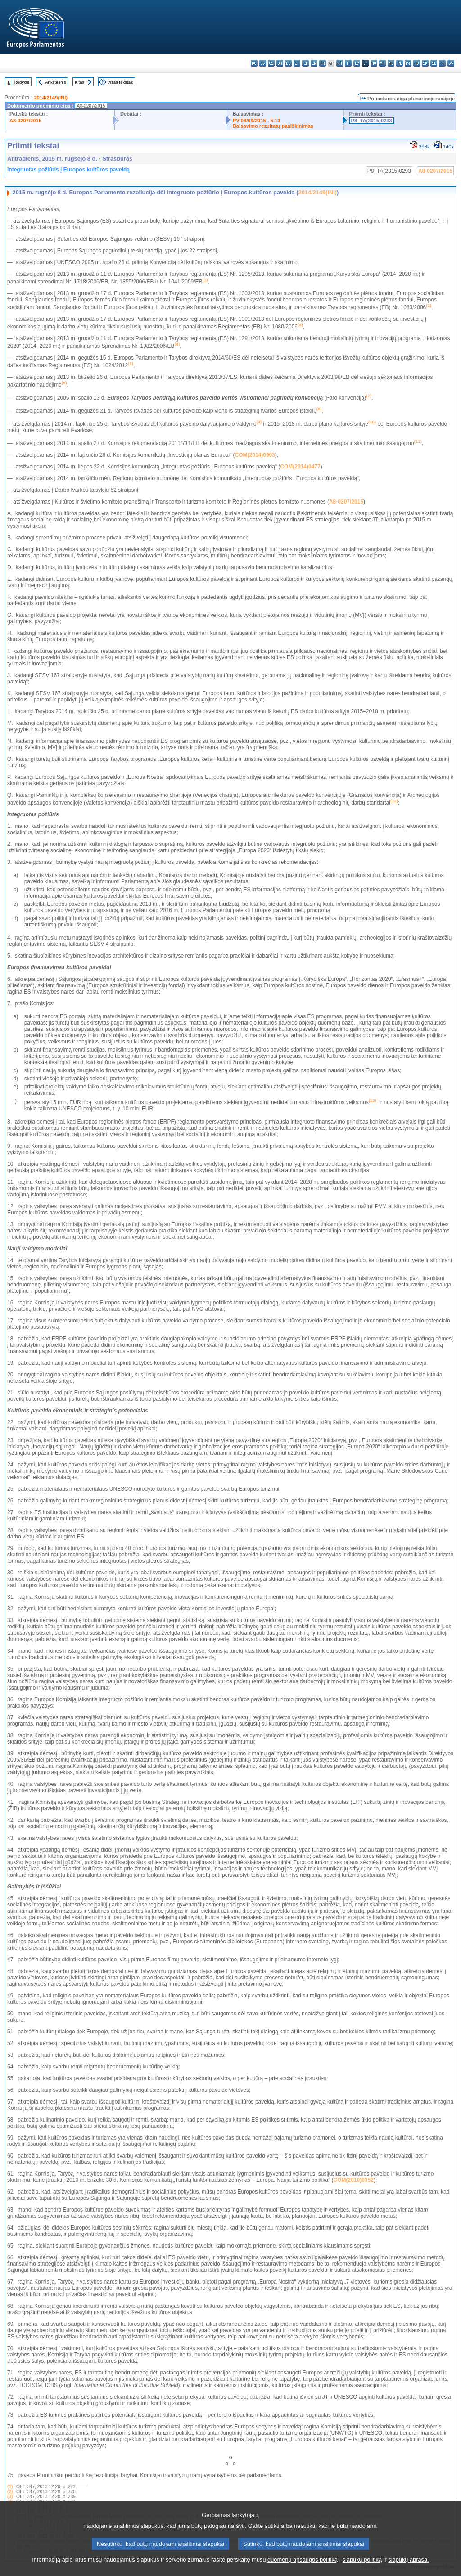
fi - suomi (442, 63)
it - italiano (348, 63)
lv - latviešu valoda (356, 63)
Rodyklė (22, 82)
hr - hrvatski (339, 63)
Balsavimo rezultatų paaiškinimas (273, 126)
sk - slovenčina (425, 63)
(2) (10, 2491)
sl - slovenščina (433, 63)
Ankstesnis (55, 82)
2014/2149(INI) (51, 97)
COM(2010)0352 (354, 2180)
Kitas (79, 82)
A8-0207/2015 (25, 120)
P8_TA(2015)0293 (371, 120)
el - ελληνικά (305, 63)
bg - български (254, 63)
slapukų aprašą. (408, 2570)
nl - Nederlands (391, 63)
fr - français (322, 63)
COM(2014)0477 (300, 466)
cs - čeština (271, 63)
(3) (10, 2496)
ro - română (416, 63)
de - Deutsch (288, 63)
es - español (262, 63)
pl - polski (399, 63)
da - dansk (279, 63)
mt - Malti (382, 63)
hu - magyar (374, 63)
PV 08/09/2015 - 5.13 (256, 120)
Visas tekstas (120, 82)
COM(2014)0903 (255, 455)
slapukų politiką (362, 2570)
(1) (10, 2486)
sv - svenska (450, 63)
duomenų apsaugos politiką (302, 2570)
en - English (314, 63)
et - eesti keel (297, 63)
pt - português (408, 63)
